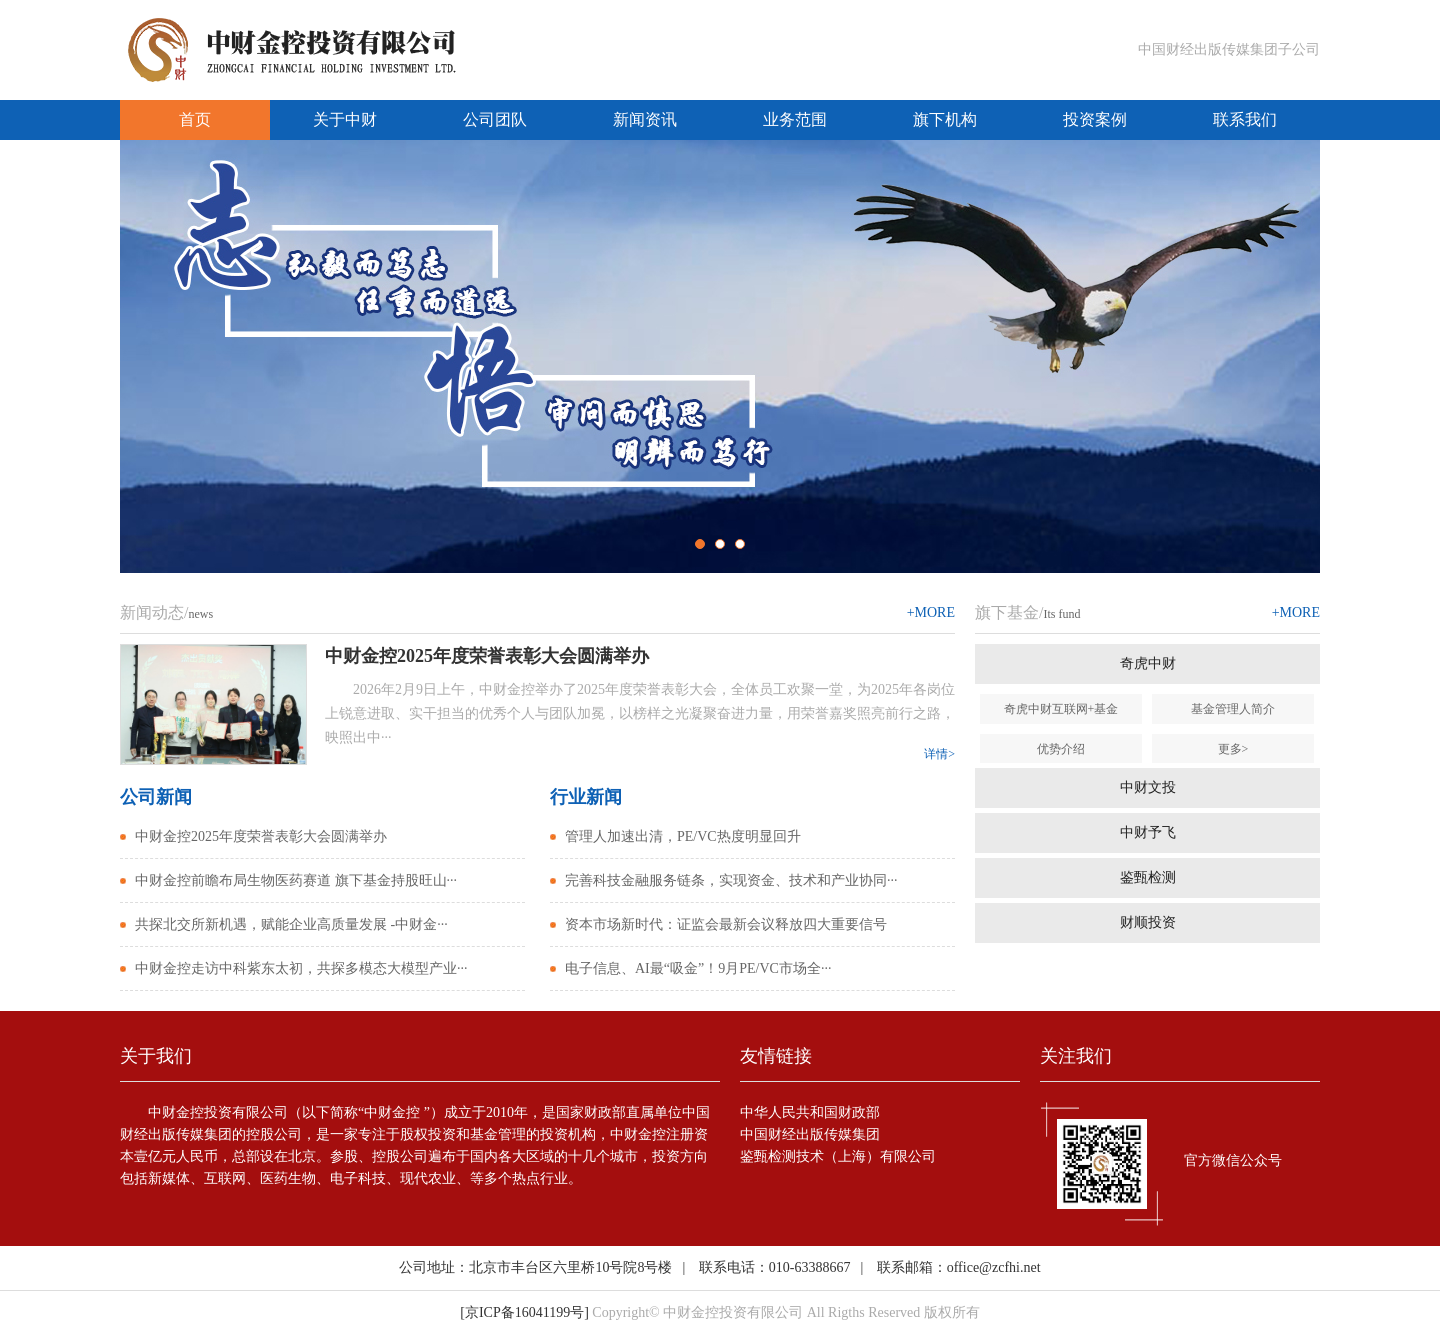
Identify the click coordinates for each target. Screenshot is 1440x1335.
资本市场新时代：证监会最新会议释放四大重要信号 (726, 924)
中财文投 (1148, 787)
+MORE (931, 612)
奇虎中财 (1148, 663)
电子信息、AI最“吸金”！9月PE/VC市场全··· (698, 968)
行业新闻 (586, 797)
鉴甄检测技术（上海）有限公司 (838, 1156)
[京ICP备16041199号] (524, 1312)
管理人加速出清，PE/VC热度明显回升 (683, 836)
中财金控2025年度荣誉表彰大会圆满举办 (261, 836)
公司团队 (495, 119)
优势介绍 (1061, 749)
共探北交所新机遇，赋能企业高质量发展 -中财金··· (291, 924)
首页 (195, 119)
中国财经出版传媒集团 (810, 1134)
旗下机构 (945, 119)
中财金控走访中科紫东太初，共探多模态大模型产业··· (301, 968)
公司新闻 (156, 797)
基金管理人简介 (1233, 709)
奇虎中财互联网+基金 (1061, 709)
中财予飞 (1148, 832)
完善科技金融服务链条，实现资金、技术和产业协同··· (731, 880)
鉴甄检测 (1148, 877)
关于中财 (345, 119)
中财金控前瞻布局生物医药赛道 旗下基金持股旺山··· (296, 880)
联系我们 (1245, 119)
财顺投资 (1148, 922)
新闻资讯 (645, 119)
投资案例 (1095, 119)
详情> (939, 754)
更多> (1233, 749)
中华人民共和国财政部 (810, 1112)
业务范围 (795, 119)
